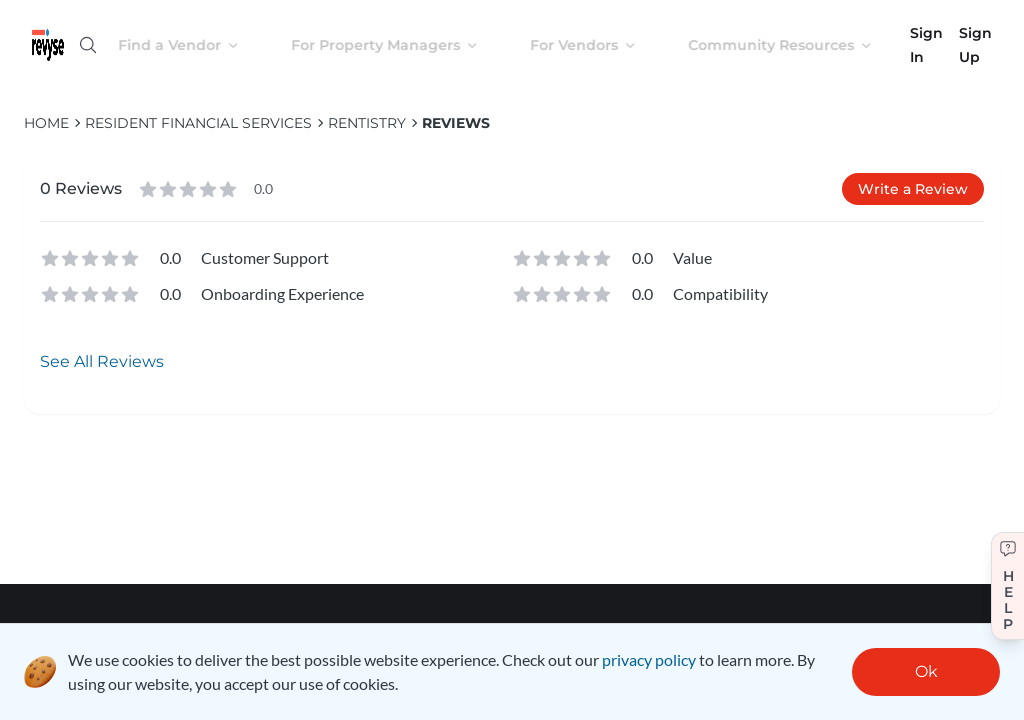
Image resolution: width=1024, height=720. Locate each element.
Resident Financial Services (198, 123)
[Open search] (88, 45)
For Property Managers (400, 45)
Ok (926, 671)
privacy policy (649, 659)
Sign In (926, 45)
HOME (46, 123)
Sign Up (975, 45)
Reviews (456, 123)
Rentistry (367, 123)
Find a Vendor (194, 45)
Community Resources (796, 45)
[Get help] (1007, 586)
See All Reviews (102, 361)
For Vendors (599, 45)
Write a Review (913, 189)
